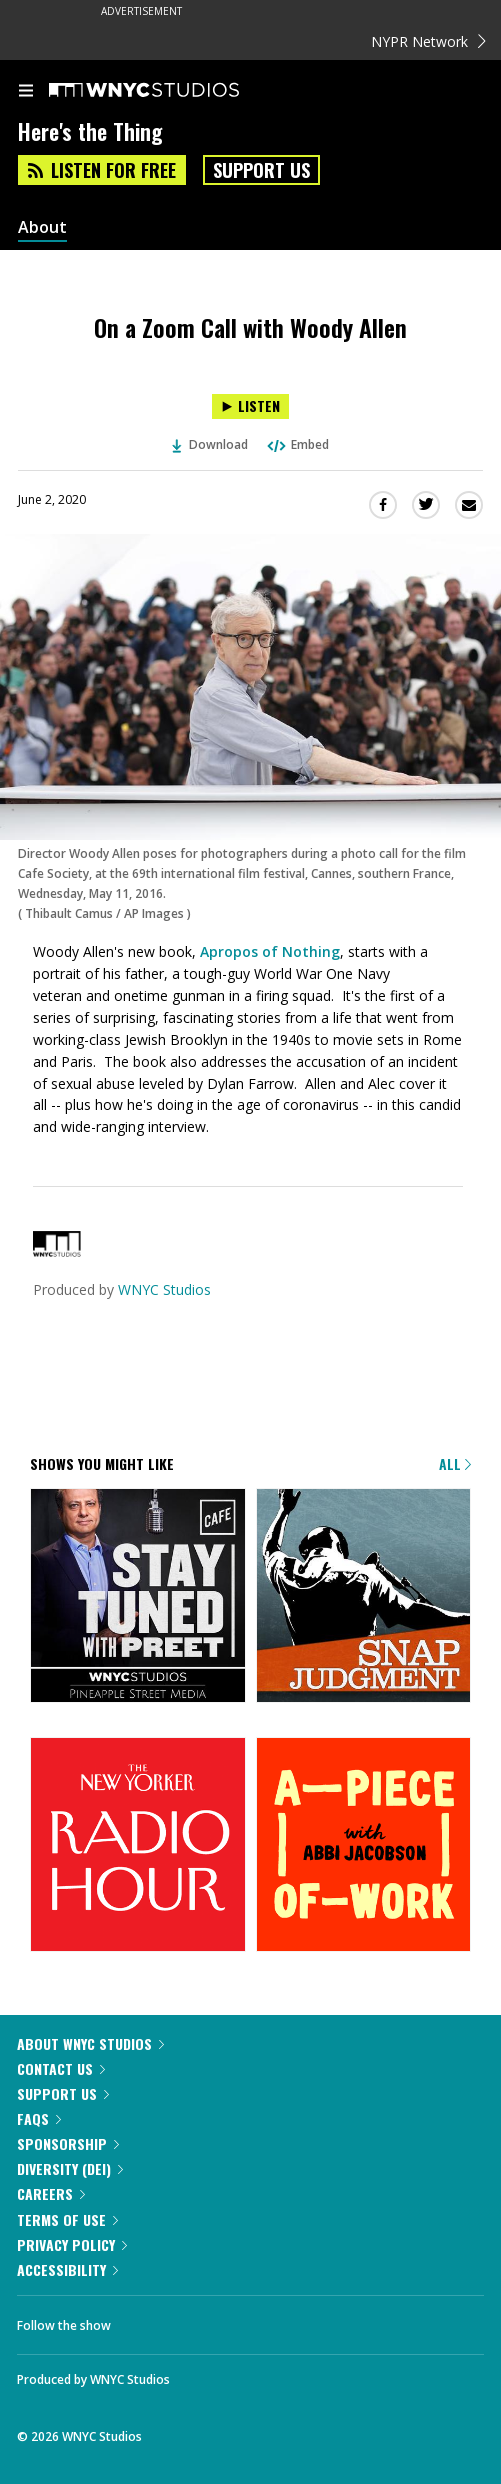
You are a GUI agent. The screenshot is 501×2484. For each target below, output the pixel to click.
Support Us (261, 170)
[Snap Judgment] (364, 1597)
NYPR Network (428, 41)
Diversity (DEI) (70, 2168)
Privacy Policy (72, 2244)
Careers (51, 2193)
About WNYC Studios (90, 2043)
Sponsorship (68, 2143)
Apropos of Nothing (270, 951)
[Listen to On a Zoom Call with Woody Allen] (250, 406)
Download (210, 444)
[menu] (26, 92)
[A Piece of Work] (364, 1846)
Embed (297, 444)
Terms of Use (67, 2219)
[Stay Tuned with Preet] (138, 1597)
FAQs (39, 2118)
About (42, 227)
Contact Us (61, 2068)
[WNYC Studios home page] (169, 91)
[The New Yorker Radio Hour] (138, 1846)
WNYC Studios (164, 1289)
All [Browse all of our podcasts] (455, 1463)
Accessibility (67, 2269)
